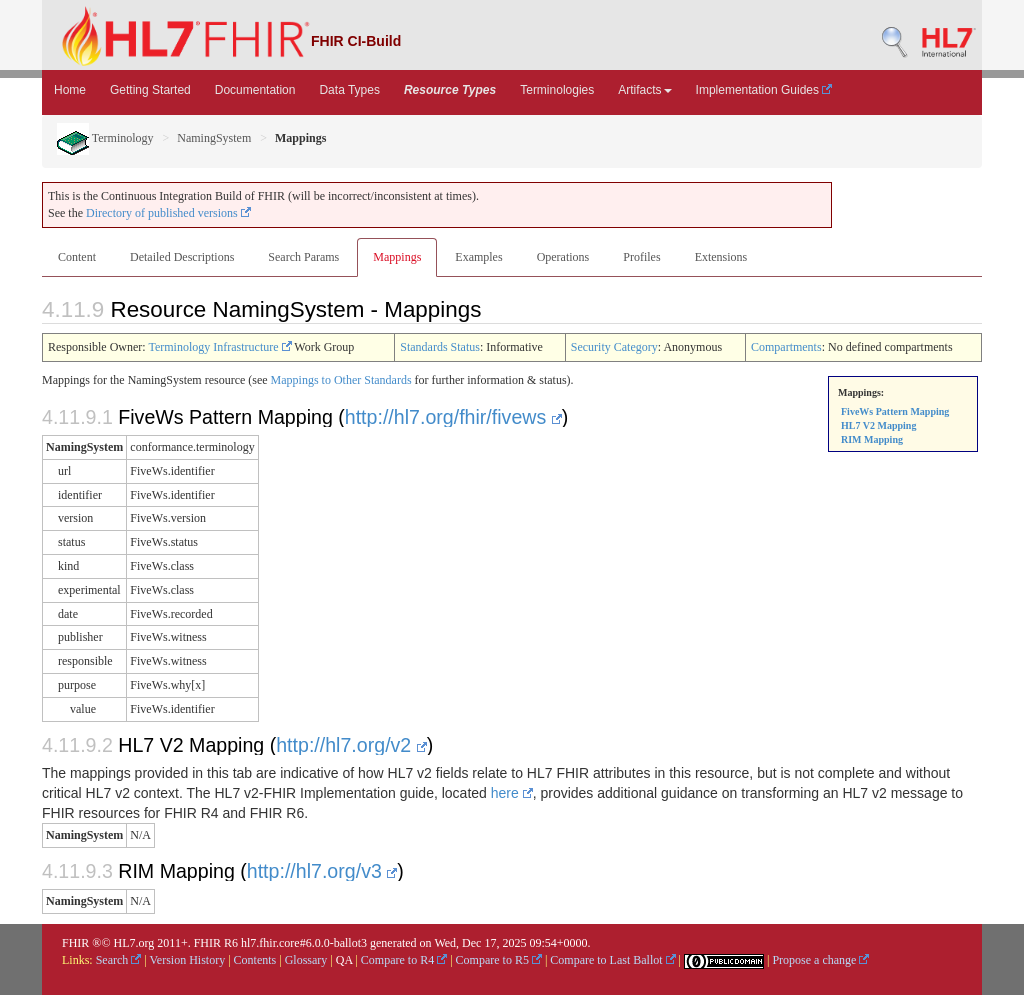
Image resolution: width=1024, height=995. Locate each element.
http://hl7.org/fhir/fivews (453, 417)
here (512, 793)
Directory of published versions (168, 213)
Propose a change (820, 960)
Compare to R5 (499, 960)
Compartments (786, 347)
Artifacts (644, 90)
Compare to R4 (404, 960)
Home (70, 90)
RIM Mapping (872, 439)
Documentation (255, 90)
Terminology (105, 138)
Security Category (614, 347)
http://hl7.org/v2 (351, 745)
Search (119, 960)
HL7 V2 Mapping (878, 425)
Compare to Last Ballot (612, 960)
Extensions (721, 257)
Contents (255, 960)
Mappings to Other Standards (341, 380)
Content (77, 257)
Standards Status (440, 347)
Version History (188, 960)
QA (344, 960)
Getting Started (150, 90)
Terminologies (557, 90)
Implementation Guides (764, 90)
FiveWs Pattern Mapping (895, 411)
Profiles (641, 257)
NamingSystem (214, 138)
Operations (563, 257)
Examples (478, 257)
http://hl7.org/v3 (322, 871)
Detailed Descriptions (182, 257)
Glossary (306, 960)
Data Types (349, 90)
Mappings (397, 257)
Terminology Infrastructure (219, 347)
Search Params (303, 257)
